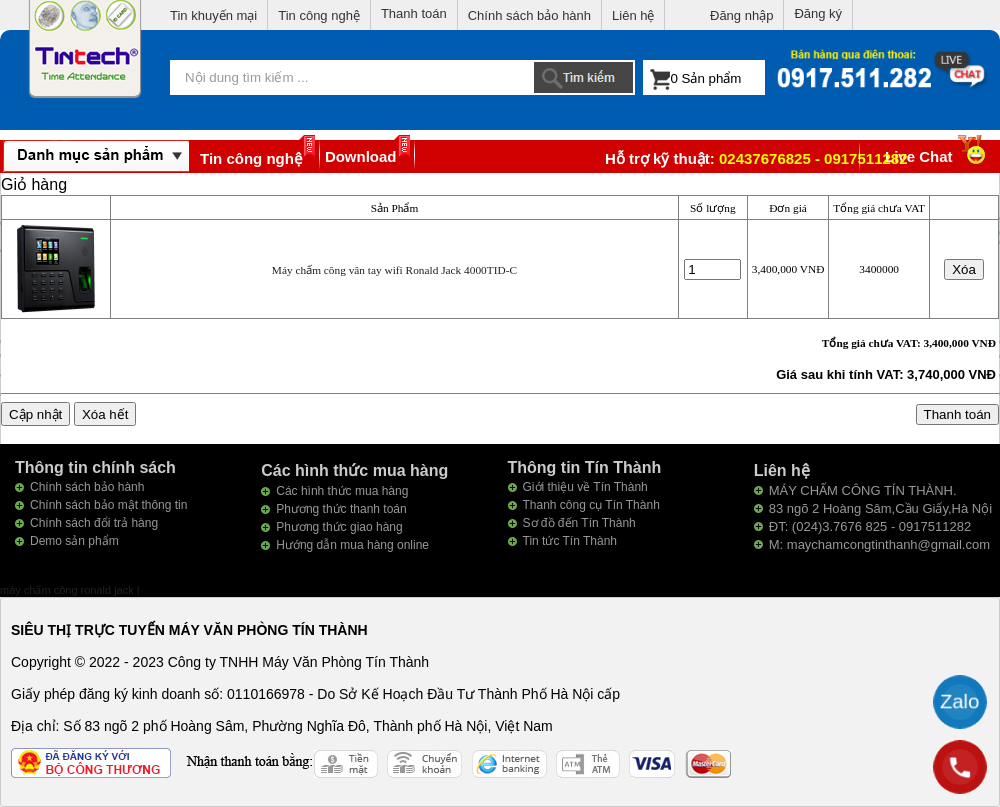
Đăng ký (818, 13)
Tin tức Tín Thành (570, 541)
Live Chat (937, 156)
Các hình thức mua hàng (342, 491)
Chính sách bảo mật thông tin (108, 505)
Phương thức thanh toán (341, 509)
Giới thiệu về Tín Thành (585, 487)
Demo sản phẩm (74, 541)
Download (361, 156)
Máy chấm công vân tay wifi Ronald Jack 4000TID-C (394, 270)
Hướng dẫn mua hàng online (352, 545)
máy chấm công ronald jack (68, 590)
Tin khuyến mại (213, 15)
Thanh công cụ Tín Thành (591, 505)
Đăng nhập (741, 15)
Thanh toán (414, 13)
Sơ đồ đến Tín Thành (579, 523)
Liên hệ (633, 15)
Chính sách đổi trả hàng (94, 523)
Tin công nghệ (319, 15)
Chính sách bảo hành (529, 15)
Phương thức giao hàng (339, 527)
